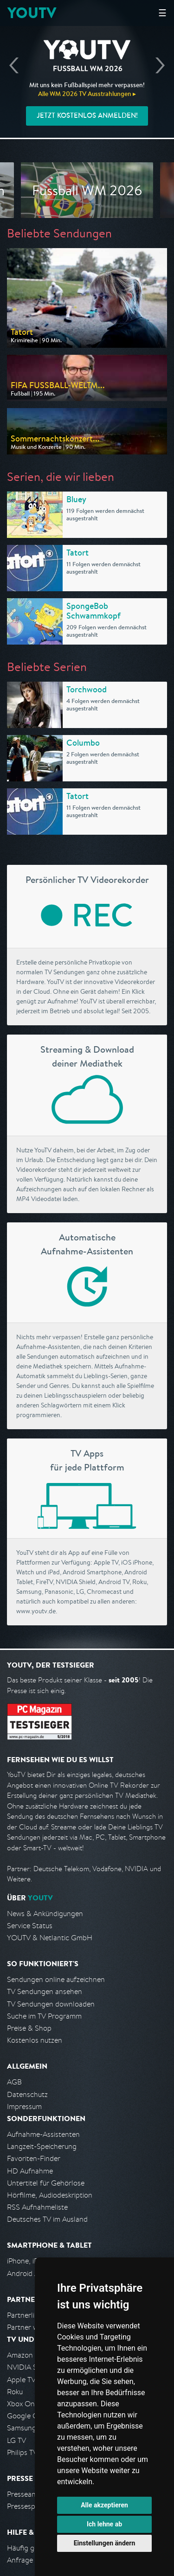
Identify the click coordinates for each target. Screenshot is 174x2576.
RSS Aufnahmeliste (37, 2207)
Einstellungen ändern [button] (104, 2543)
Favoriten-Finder (33, 2158)
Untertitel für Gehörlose (45, 2183)
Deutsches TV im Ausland (47, 2219)
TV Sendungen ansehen (44, 1991)
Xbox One (23, 2404)
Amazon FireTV (31, 2355)
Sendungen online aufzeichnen (56, 1979)
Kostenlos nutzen (34, 2040)
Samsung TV (26, 2428)
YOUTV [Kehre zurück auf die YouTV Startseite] (31, 12)
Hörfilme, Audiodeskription (49, 2195)
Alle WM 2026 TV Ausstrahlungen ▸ (87, 93)
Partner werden (32, 2327)
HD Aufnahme (30, 2171)
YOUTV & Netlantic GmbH (49, 1938)
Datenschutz (27, 2094)
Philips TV (22, 2452)
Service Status (29, 1925)
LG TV (16, 2440)
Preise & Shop (29, 2028)
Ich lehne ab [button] (104, 2524)
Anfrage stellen (31, 2560)
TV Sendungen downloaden (51, 2004)
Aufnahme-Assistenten (43, 2134)
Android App (27, 2273)
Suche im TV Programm (44, 2016)
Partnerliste (25, 2315)
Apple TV (21, 2379)
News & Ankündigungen (45, 1913)
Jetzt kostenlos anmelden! (87, 115)
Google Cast (27, 2416)
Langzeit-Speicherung (42, 2146)
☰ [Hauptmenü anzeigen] (162, 12)
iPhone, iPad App (34, 2261)
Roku (15, 2392)
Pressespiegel (28, 2506)
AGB (14, 2082)
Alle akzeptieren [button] (104, 2505)
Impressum (24, 2106)
